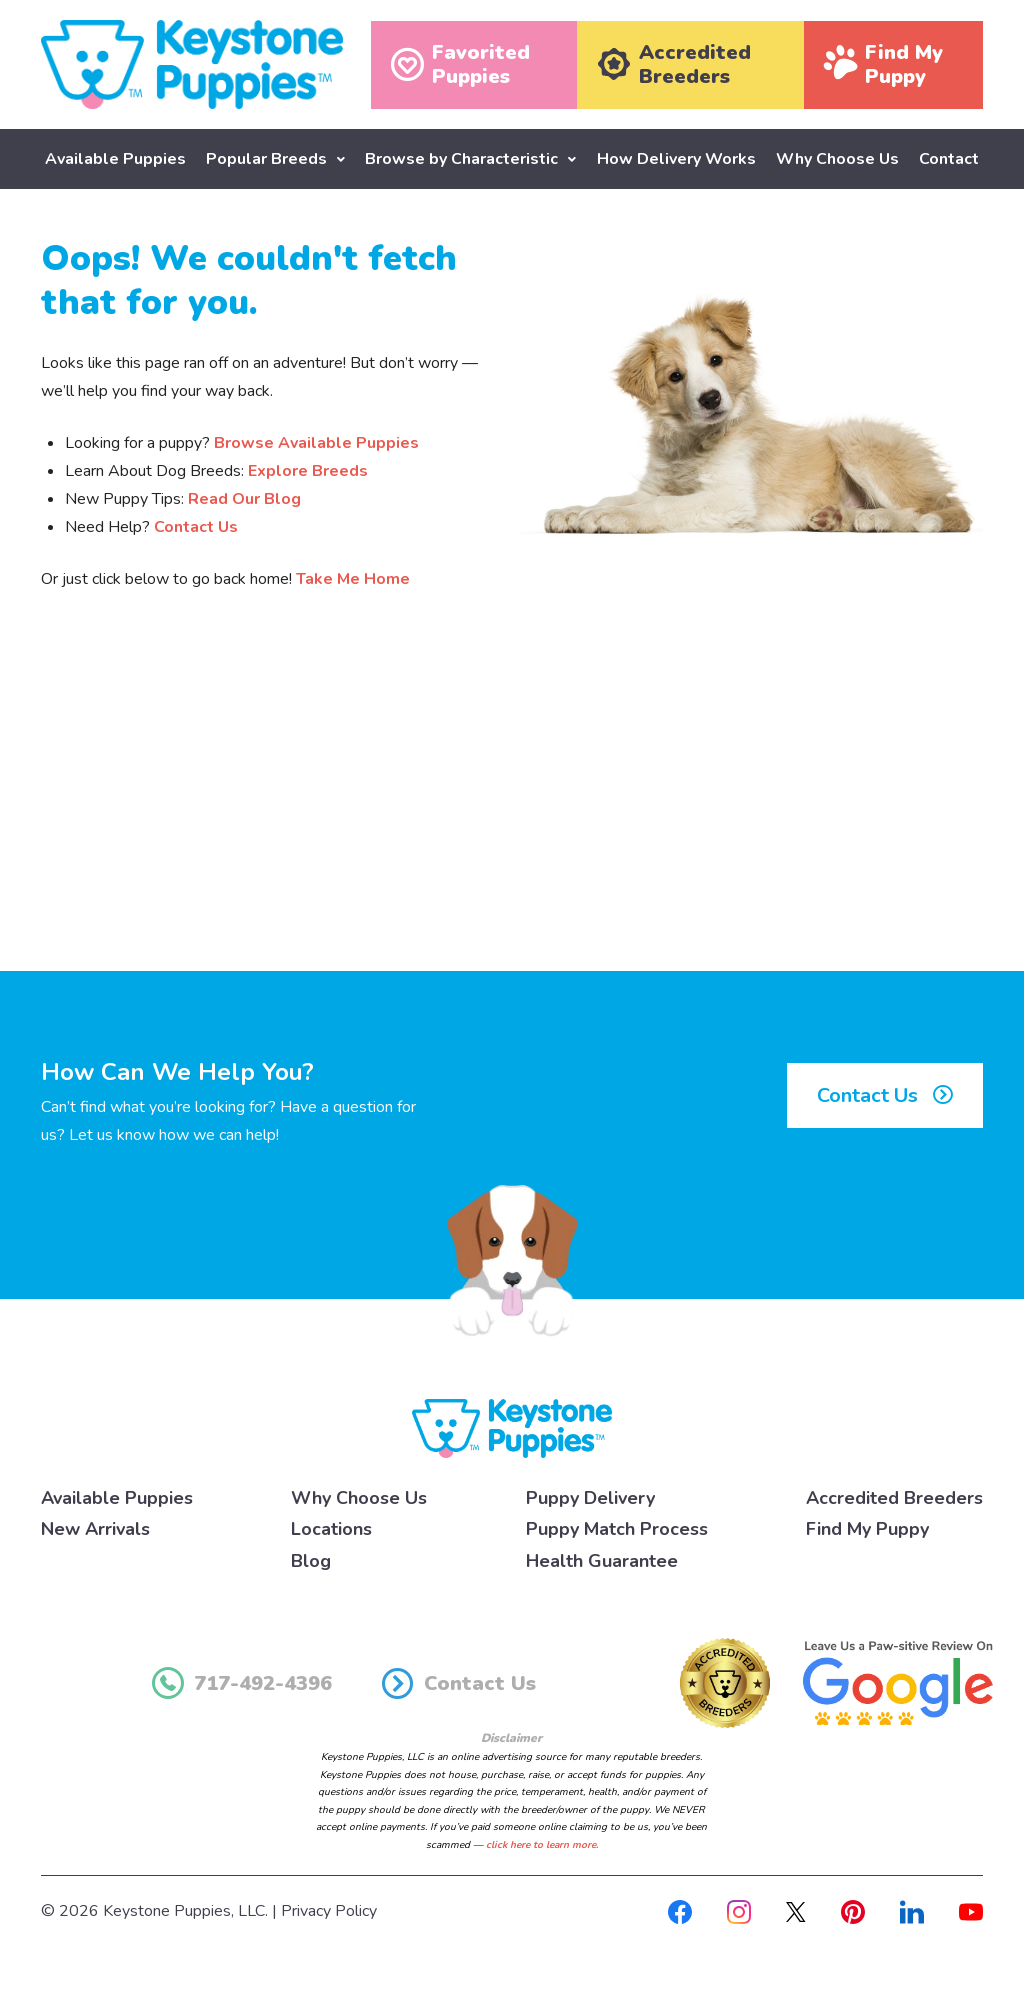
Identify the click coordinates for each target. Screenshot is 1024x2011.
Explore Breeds (308, 470)
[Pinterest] (853, 1911)
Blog (311, 1560)
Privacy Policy (329, 1911)
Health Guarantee (602, 1560)
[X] (796, 1911)
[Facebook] (680, 1911)
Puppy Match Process (617, 1529)
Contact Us (196, 526)
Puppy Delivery (590, 1497)
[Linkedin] (912, 1911)
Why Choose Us (837, 159)
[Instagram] (739, 1911)
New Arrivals (95, 1529)
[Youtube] (971, 1911)
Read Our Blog (244, 498)
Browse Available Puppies (316, 442)
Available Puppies (115, 159)
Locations (331, 1529)
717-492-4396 (242, 1683)
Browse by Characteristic (461, 159)
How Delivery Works (676, 159)
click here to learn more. (542, 1844)
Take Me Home (353, 578)
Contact (949, 159)
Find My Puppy (867, 1529)
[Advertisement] (512, 805)
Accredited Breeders (894, 1497)
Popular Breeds (266, 159)
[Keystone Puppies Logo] (512, 1427)
